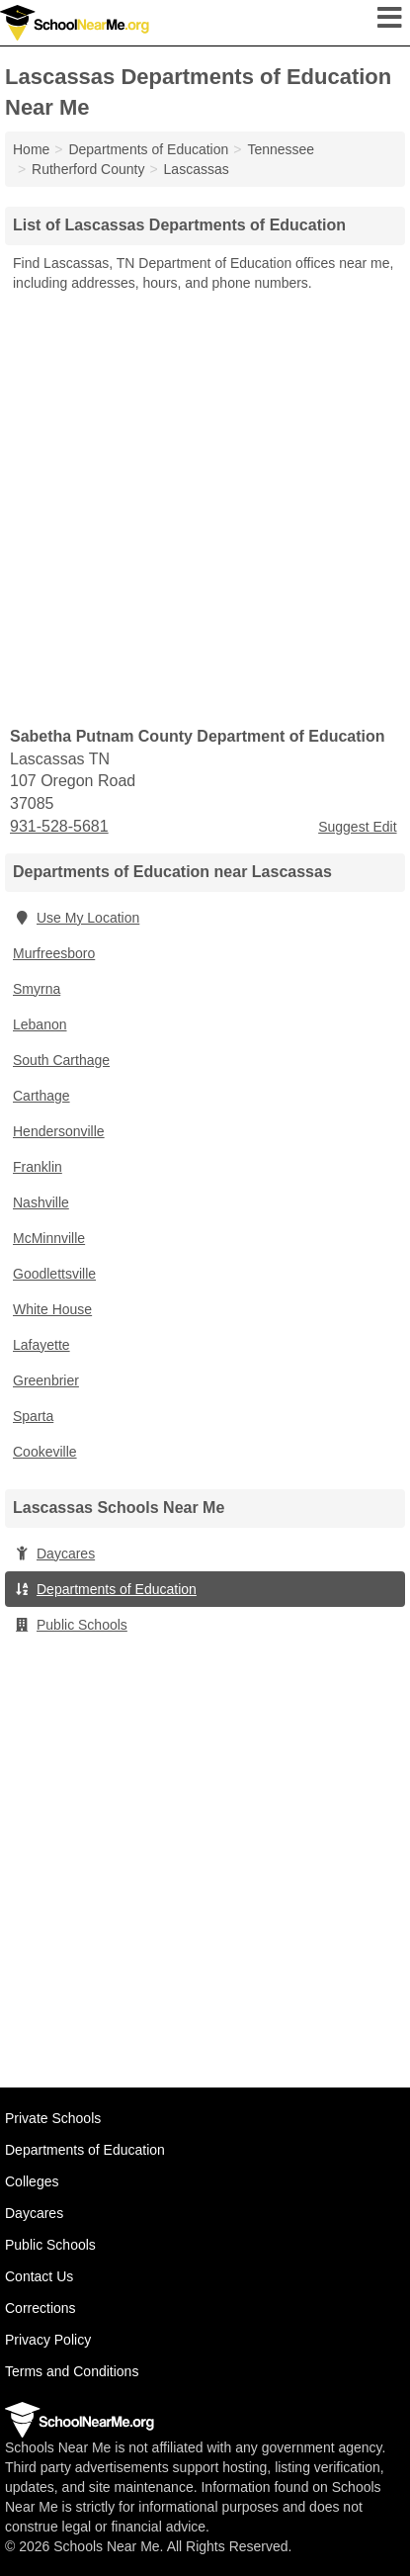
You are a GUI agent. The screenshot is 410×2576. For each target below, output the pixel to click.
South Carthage (61, 1060)
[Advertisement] (205, 508)
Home (31, 149)
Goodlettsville (54, 1274)
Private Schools (53, 2118)
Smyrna (36, 989)
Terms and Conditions (71, 2371)
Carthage (41, 1096)
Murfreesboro (54, 953)
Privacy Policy (48, 2340)
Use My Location (76, 918)
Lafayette (41, 1345)
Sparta (33, 1416)
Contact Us (39, 2276)
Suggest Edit (357, 827)
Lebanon (40, 1024)
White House (52, 1309)
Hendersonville (59, 1131)
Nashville (41, 1202)
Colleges (31, 2181)
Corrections (40, 2308)
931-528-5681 (59, 826)
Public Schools (70, 1625)
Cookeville (45, 1452)
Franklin (37, 1167)
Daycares (54, 1553)
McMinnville (49, 1238)
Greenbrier (46, 1380)
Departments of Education (105, 1589)
